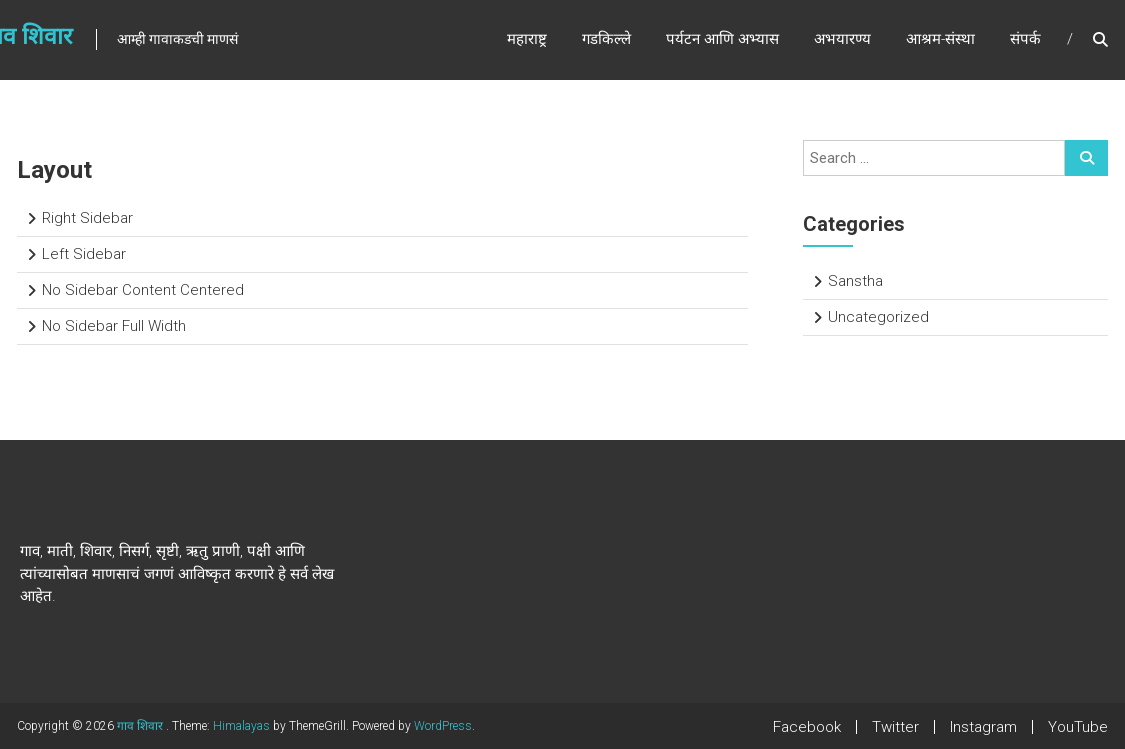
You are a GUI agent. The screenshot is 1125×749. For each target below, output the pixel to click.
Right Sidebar (87, 218)
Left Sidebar (84, 254)
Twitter (895, 727)
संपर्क (1025, 39)
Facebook (807, 727)
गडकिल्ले (606, 39)
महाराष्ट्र (527, 39)
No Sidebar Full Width (114, 326)
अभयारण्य (842, 39)
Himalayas (241, 726)
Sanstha (855, 281)
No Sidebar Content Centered (143, 290)
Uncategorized (878, 317)
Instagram (983, 727)
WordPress (443, 726)
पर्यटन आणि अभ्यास (722, 39)
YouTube (1078, 727)
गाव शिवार (141, 726)
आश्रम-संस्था (940, 39)
